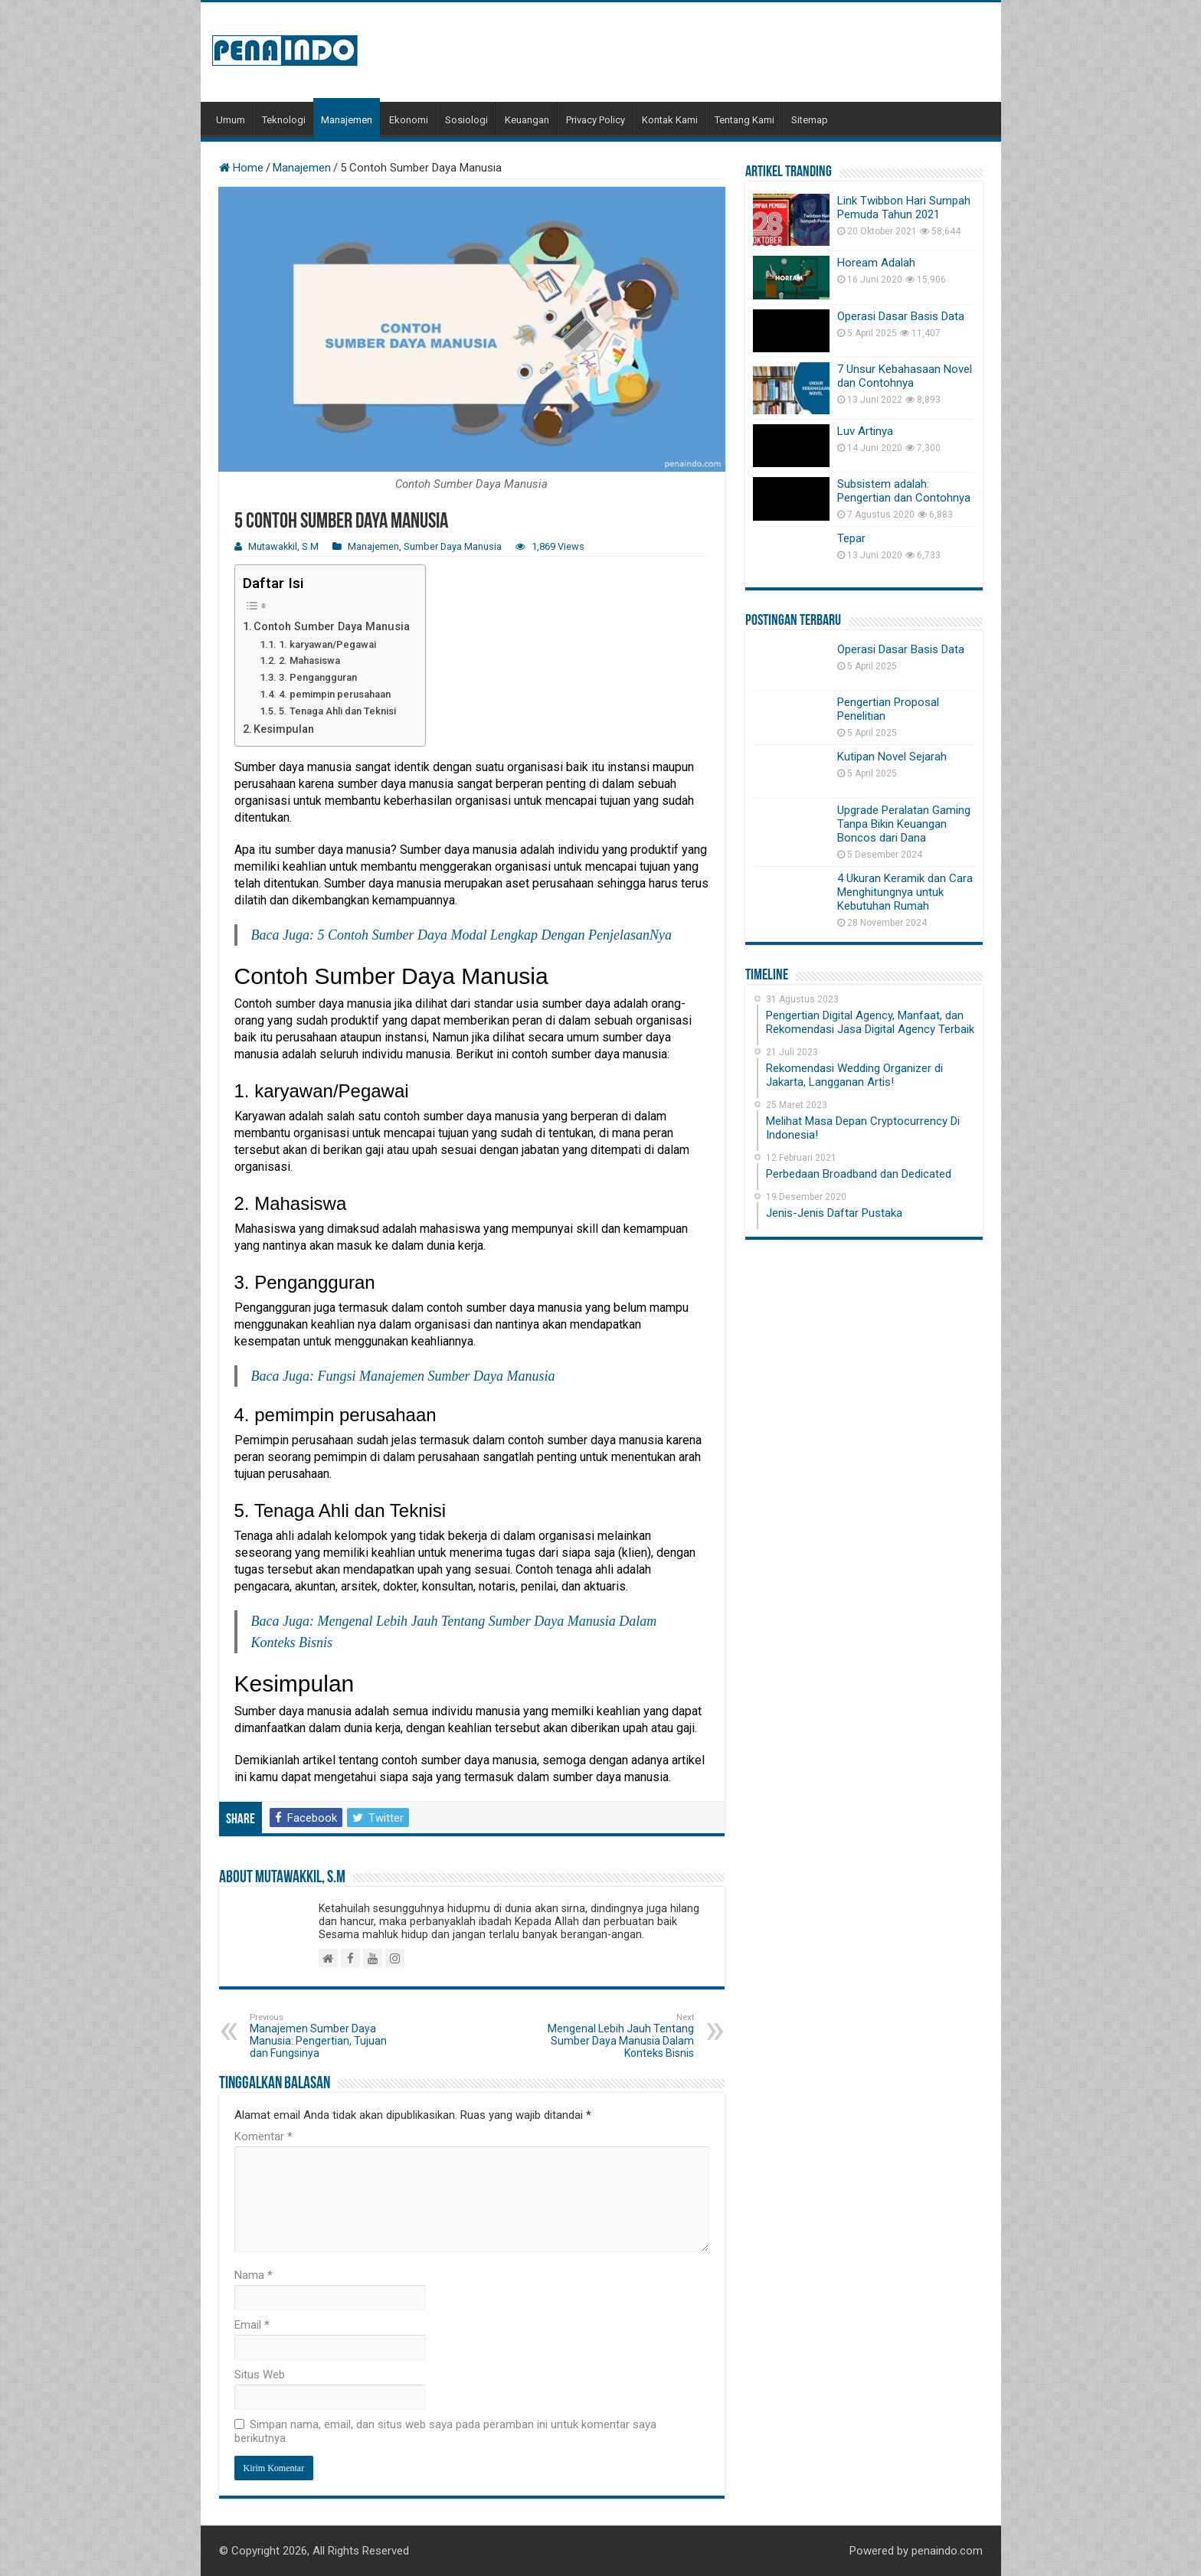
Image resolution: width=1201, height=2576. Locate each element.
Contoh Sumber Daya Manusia (332, 626)
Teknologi (284, 120)
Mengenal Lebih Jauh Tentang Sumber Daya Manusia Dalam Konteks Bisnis (615, 2035)
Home (241, 168)
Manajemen (346, 120)
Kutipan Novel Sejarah (892, 756)
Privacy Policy (595, 120)
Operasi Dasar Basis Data (900, 316)
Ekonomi (408, 120)
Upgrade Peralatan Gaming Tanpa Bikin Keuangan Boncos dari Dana (903, 824)
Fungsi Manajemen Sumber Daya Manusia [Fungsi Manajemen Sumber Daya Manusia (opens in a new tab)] (436, 1376)
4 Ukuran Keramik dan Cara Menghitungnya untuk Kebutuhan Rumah (905, 892)
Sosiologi (466, 120)
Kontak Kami (670, 120)
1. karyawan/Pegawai (327, 644)
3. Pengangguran (318, 677)
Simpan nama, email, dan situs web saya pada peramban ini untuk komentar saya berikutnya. (445, 2431)
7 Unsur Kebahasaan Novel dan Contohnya (904, 376)
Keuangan (527, 120)
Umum (230, 120)
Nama (253, 2275)
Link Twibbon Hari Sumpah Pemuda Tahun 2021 (903, 207)
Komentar (263, 2136)
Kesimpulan (284, 729)
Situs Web (259, 2374)
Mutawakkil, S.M (283, 546)
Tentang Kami (744, 120)
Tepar (851, 538)
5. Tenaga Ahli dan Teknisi (337, 711)
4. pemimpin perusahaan (335, 694)
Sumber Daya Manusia (453, 546)
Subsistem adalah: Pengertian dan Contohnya (903, 491)
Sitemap (809, 120)
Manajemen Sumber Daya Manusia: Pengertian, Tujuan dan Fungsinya (328, 2035)
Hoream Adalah (876, 263)
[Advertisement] (711, 52)
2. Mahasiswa (309, 660)
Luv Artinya (865, 431)
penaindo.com (947, 2551)
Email (252, 2325)
